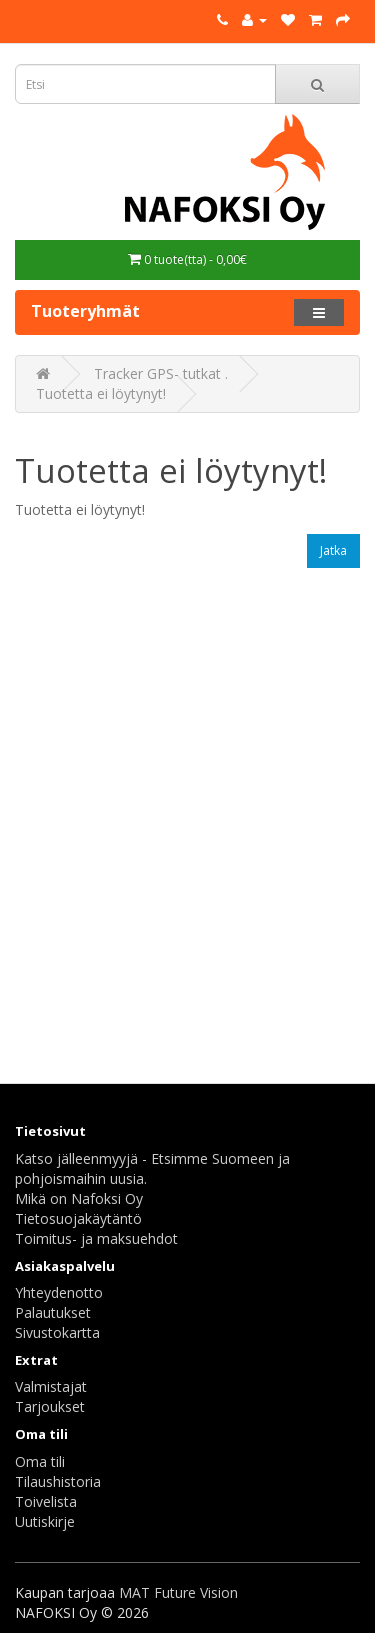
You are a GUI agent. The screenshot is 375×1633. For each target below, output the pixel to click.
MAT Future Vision (178, 1592)
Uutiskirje (45, 1521)
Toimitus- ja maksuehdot (96, 1238)
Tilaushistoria (58, 1481)
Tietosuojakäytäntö (78, 1218)
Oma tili (40, 1461)
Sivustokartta (57, 1332)
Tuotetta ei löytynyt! (101, 393)
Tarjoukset (50, 1406)
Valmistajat (51, 1386)
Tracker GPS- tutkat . (161, 373)
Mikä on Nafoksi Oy (79, 1198)
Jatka (333, 550)
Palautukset (53, 1312)
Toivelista (46, 1501)
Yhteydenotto (59, 1292)
